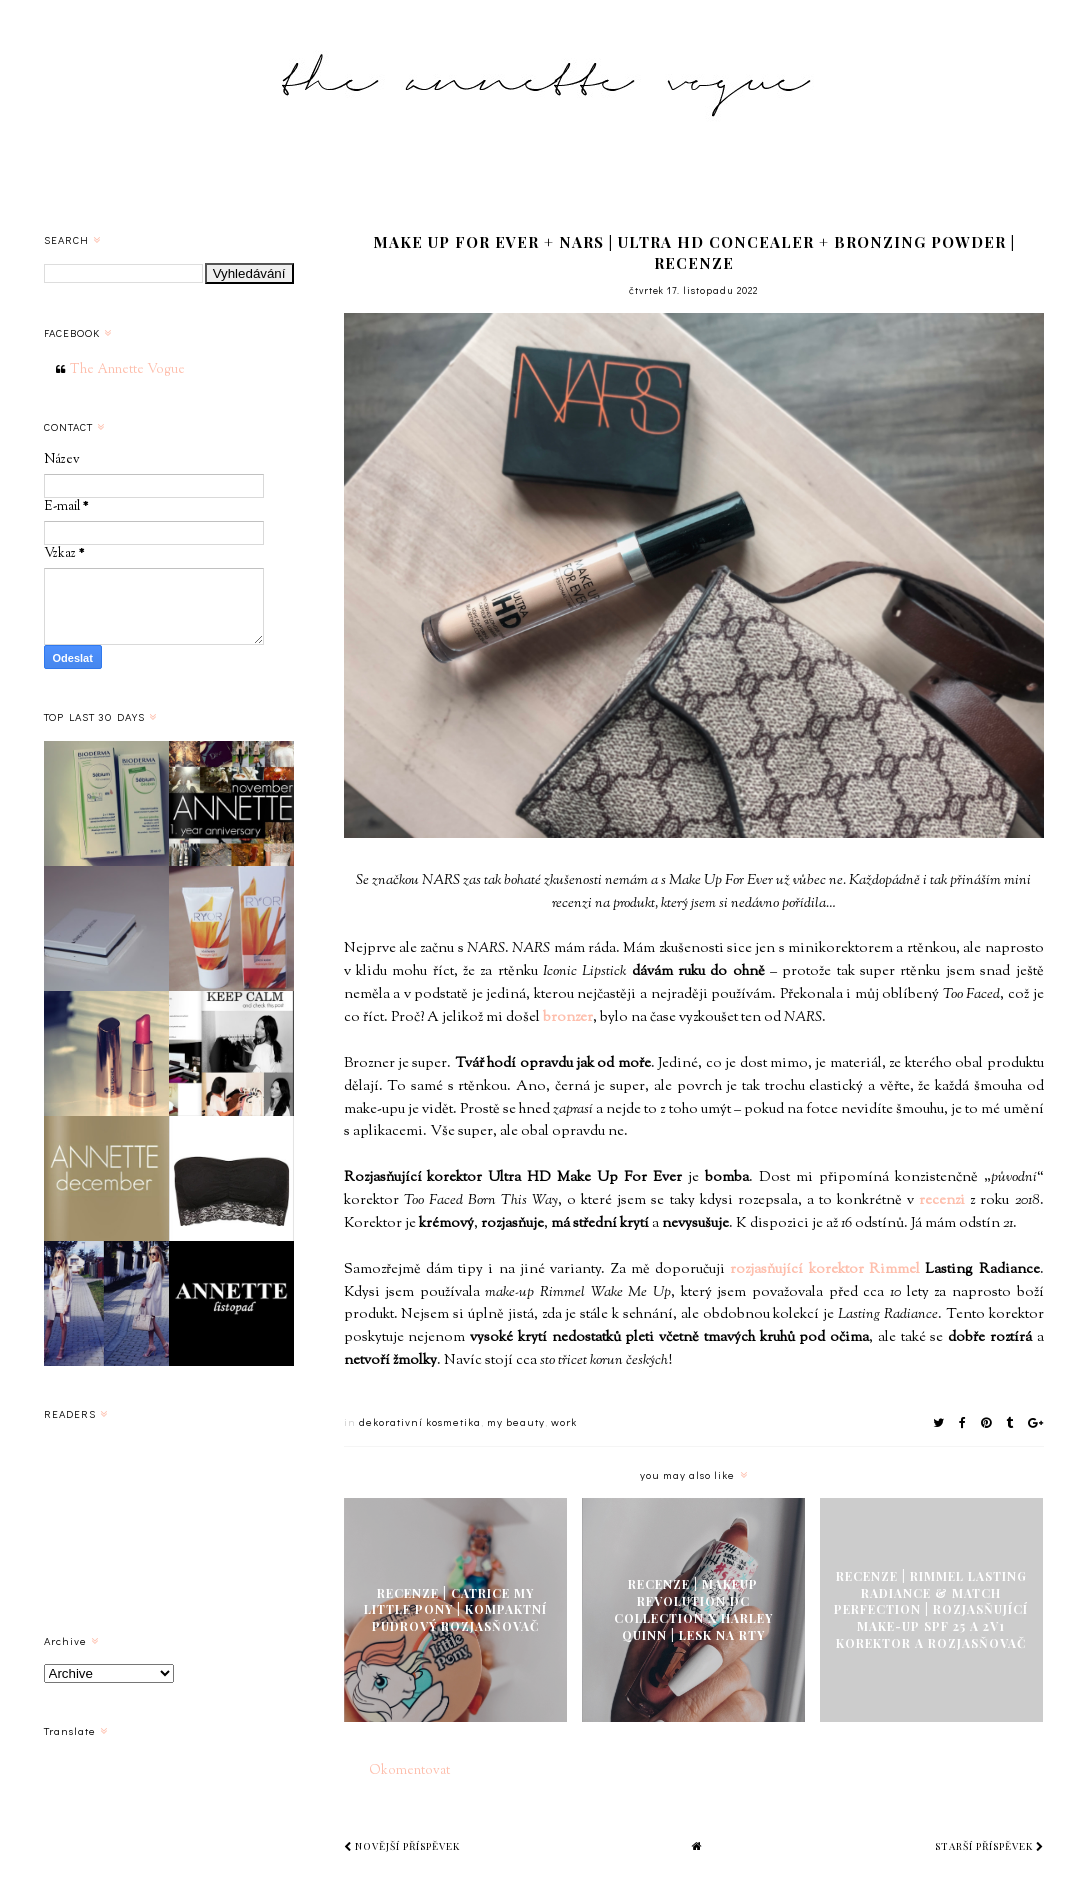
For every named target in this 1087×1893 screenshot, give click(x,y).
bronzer (568, 1017)
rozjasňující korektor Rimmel (825, 1269)
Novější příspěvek (402, 1846)
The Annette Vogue (127, 370)
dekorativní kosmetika (420, 1421)
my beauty (516, 1421)
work (564, 1421)
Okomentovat (409, 1771)
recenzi (942, 1200)
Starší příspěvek (989, 1846)
